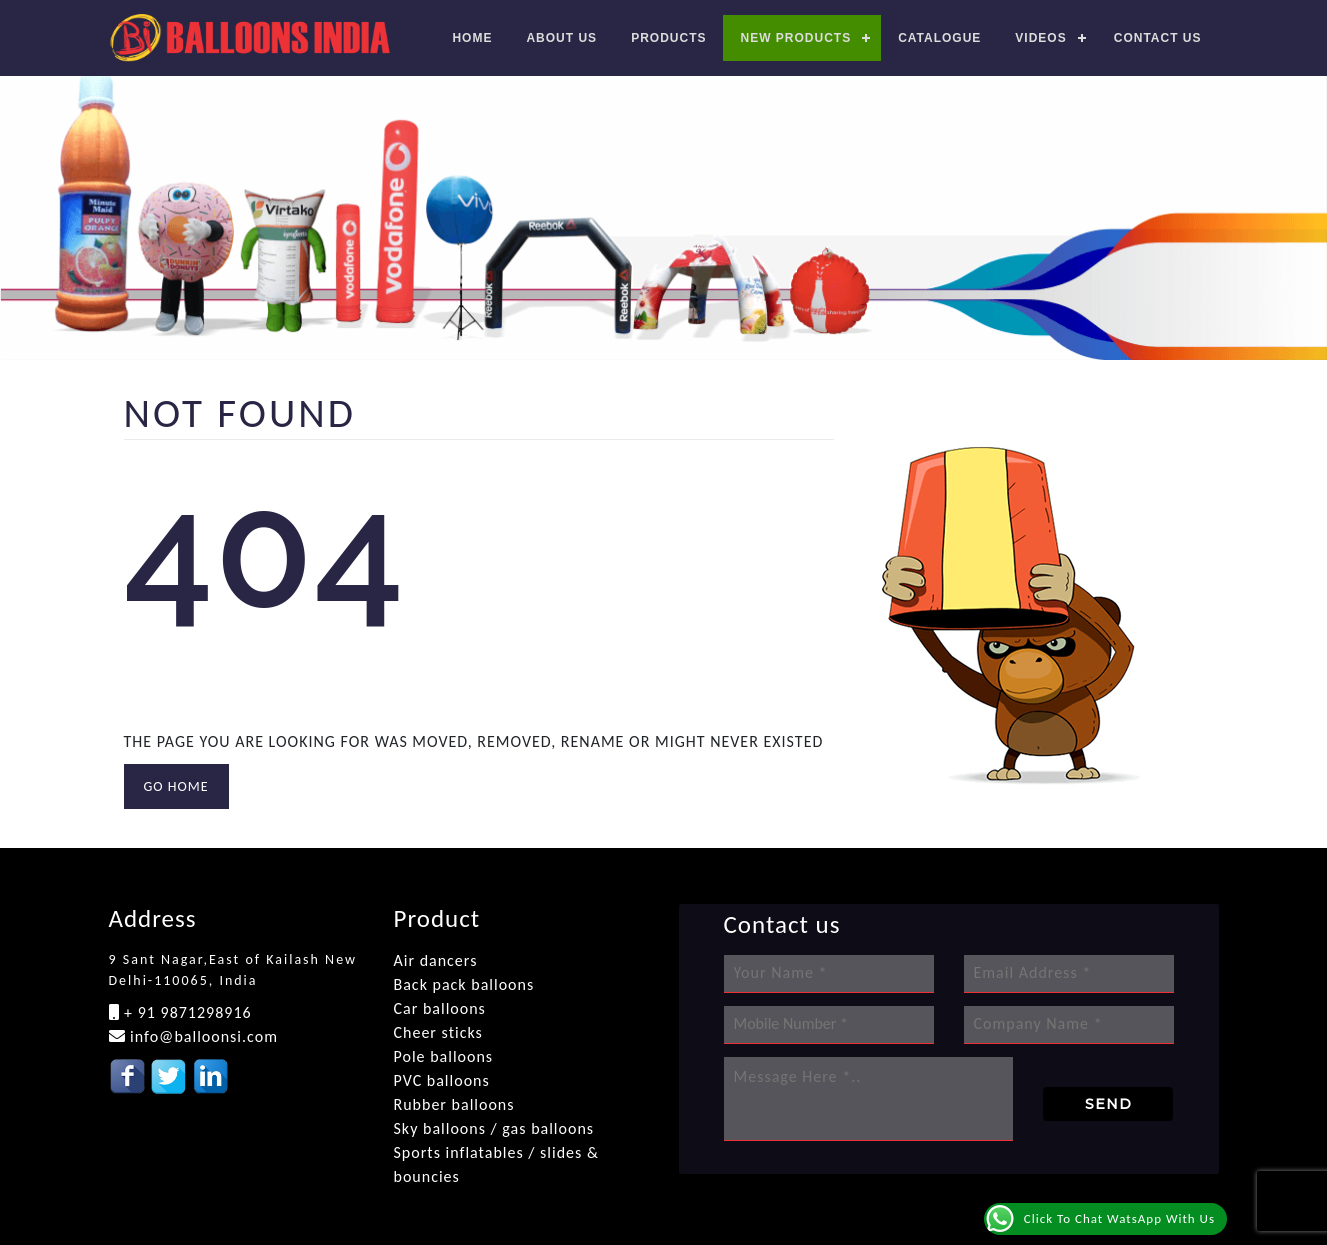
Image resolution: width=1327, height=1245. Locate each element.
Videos (1040, 38)
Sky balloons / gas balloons (494, 1128)
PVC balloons (442, 1080)
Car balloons (440, 1008)
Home (472, 38)
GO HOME (176, 786)
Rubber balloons (454, 1104)
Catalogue (939, 38)
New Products (795, 38)
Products (668, 38)
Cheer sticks (438, 1032)
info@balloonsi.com (202, 1036)
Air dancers (436, 960)
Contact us (1158, 38)
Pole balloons (444, 1056)
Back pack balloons (464, 984)
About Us (561, 38)
